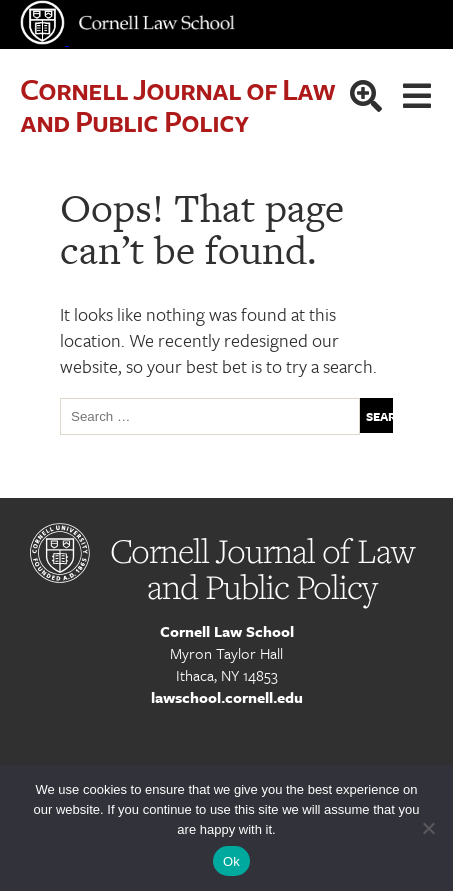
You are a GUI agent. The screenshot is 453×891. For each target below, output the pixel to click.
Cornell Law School (227, 631)
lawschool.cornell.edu (227, 697)
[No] (428, 828)
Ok (231, 861)
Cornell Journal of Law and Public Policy (176, 104)
